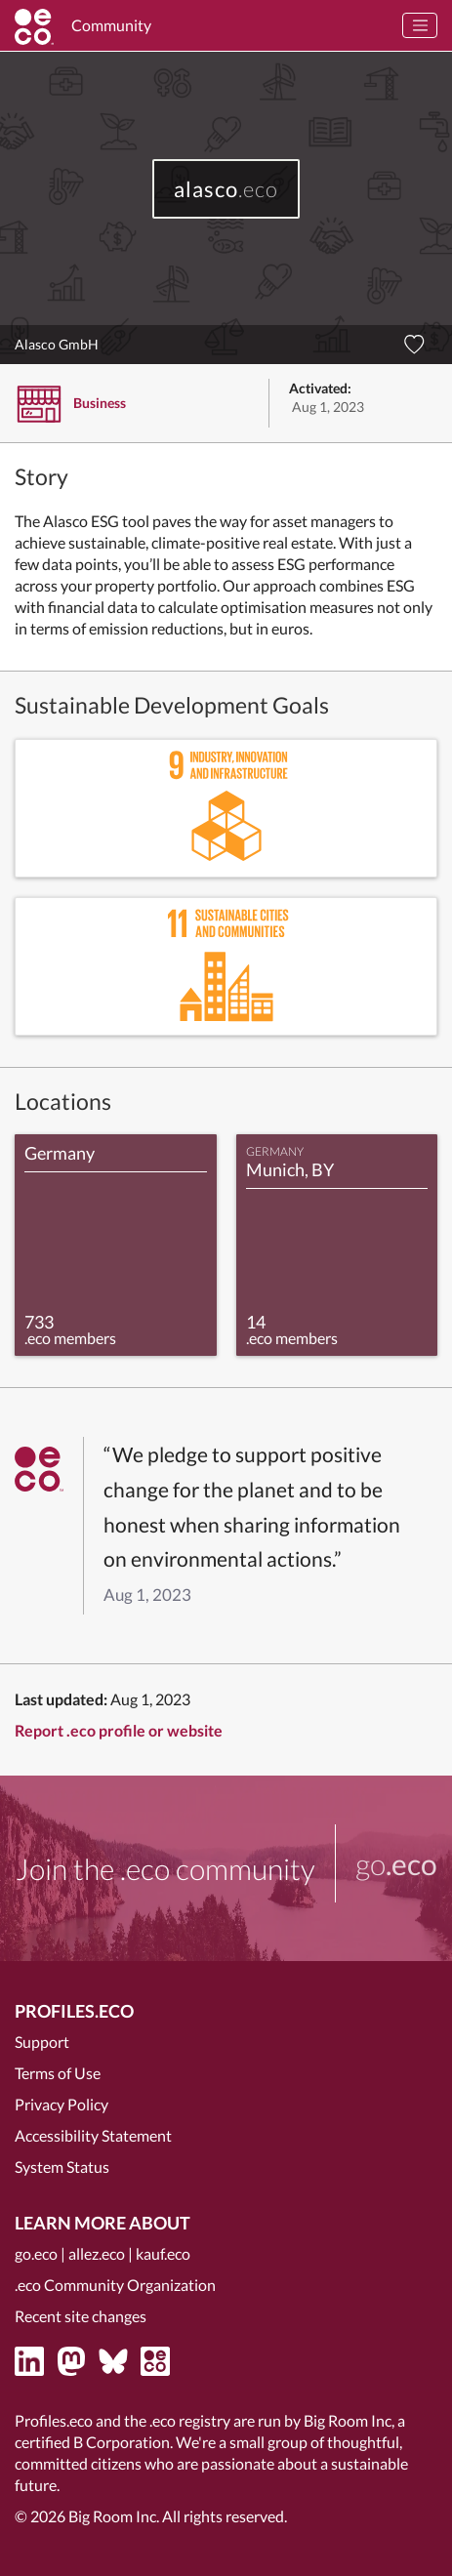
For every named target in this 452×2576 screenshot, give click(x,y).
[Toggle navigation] (419, 25)
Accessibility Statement (93, 2135)
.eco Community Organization (115, 2284)
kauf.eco (163, 2253)
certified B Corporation (92, 2442)
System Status (62, 2166)
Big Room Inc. (113, 2516)
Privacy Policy (61, 2104)
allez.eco (96, 2253)
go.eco (36, 2253)
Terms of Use (58, 2073)
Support (42, 2041)
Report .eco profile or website (119, 1730)
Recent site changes (80, 2316)
